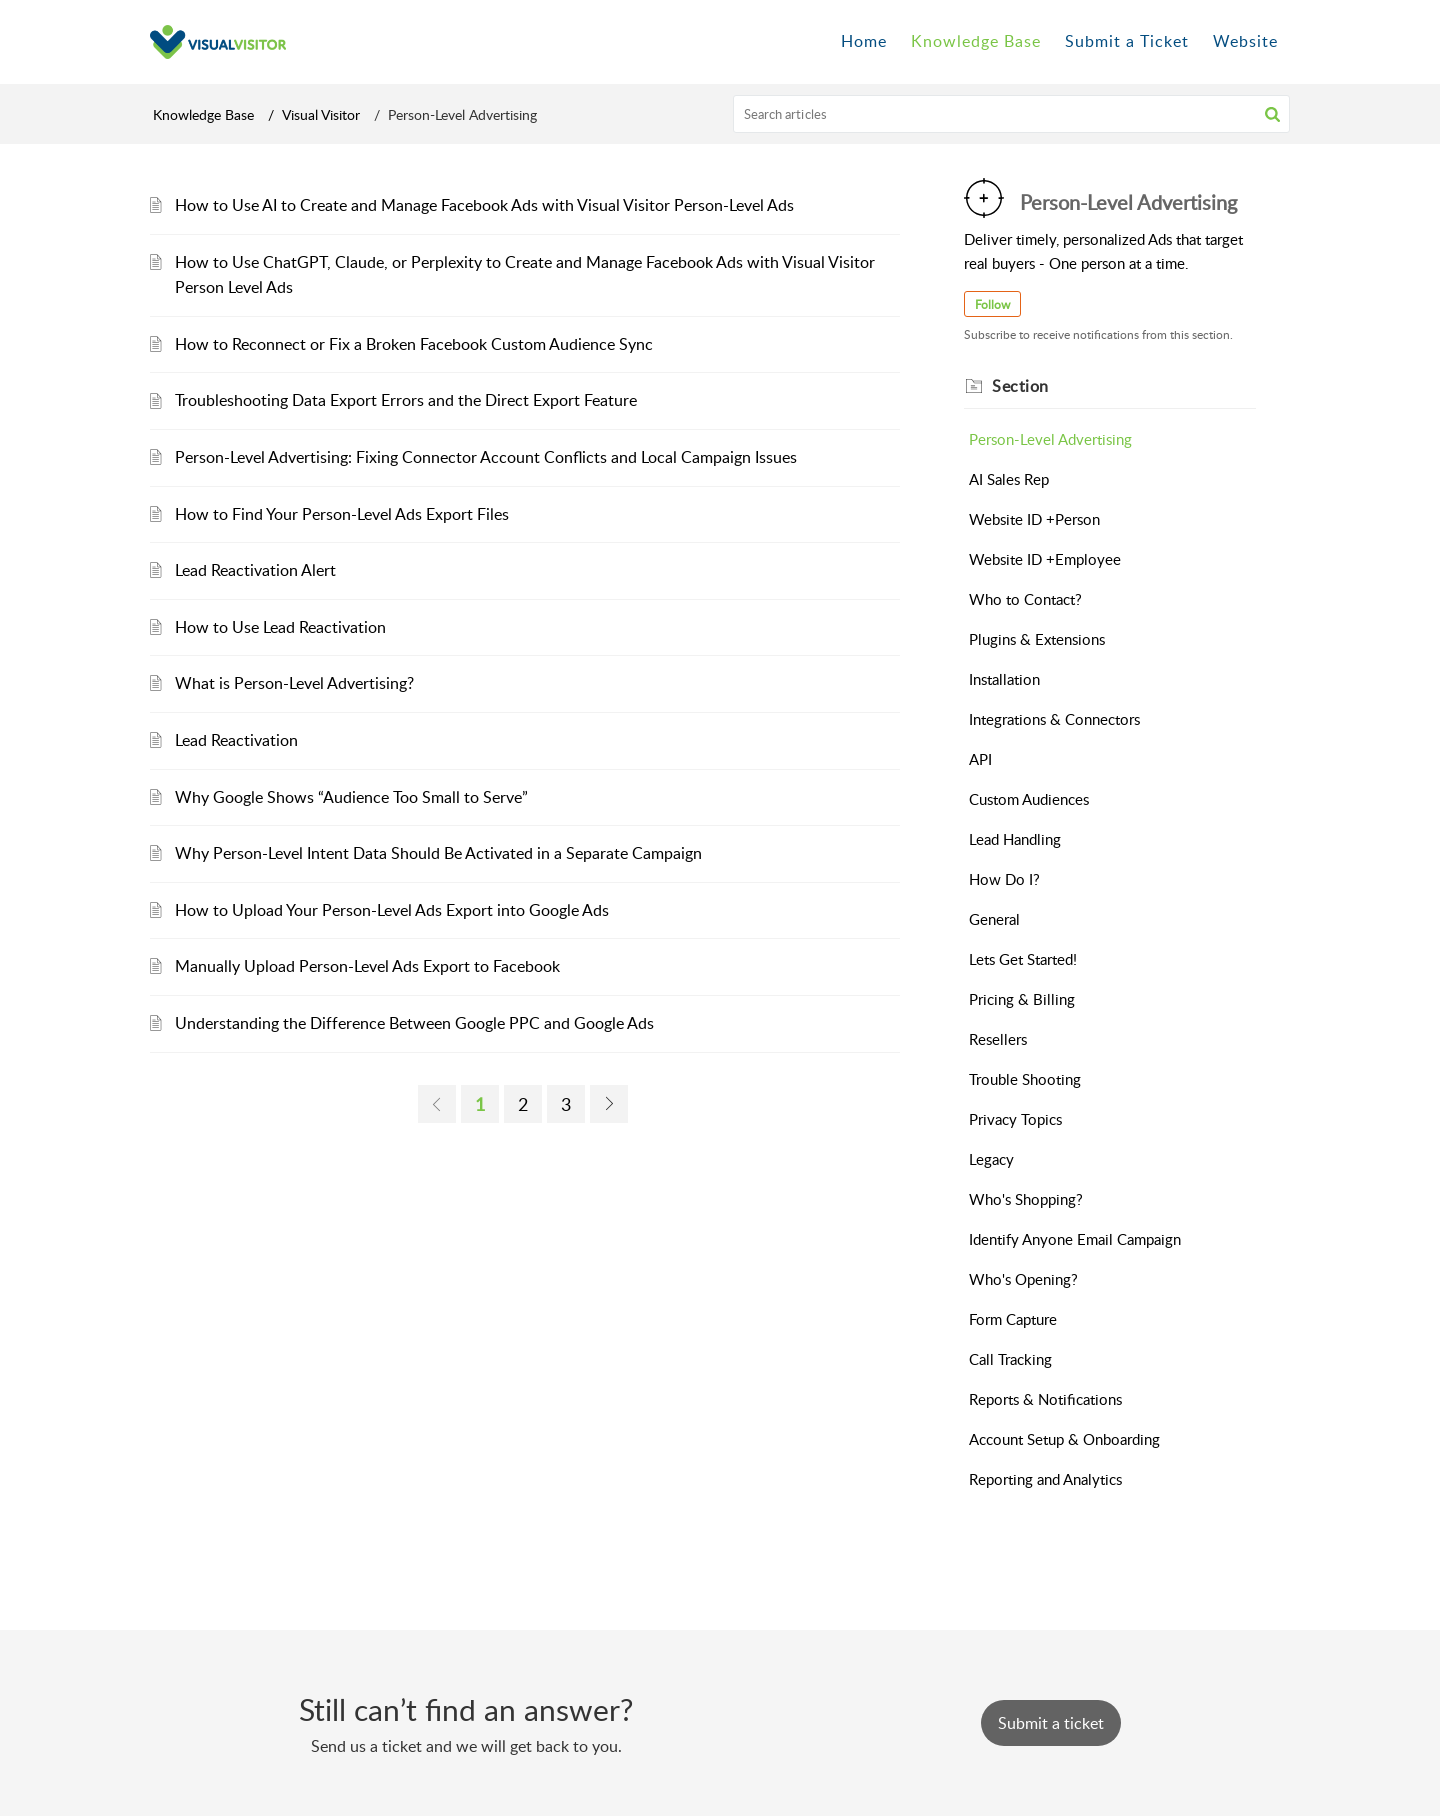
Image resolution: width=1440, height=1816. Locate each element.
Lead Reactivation (236, 740)
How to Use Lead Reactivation (280, 627)
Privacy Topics (1015, 1119)
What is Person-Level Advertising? (294, 683)
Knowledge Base (203, 114)
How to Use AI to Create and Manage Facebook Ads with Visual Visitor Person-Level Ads (484, 205)
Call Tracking (1010, 1359)
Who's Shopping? (1026, 1199)
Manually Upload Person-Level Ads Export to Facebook (367, 966)
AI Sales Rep (1009, 479)
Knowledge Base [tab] (976, 41)
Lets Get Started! (1023, 959)
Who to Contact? (1025, 599)
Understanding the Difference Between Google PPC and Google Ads (414, 1023)
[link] (437, 1104)
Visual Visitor (321, 114)
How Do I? (1004, 879)
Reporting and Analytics (1045, 1479)
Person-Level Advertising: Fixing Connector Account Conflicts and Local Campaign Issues (486, 457)
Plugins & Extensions (1037, 639)
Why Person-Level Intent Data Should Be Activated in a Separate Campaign (438, 853)
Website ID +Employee (1045, 559)
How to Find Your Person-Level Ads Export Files (342, 514)
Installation (1004, 679)
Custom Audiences (1029, 799)
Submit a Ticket (1127, 41)
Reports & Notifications (1045, 1399)
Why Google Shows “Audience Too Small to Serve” (351, 797)
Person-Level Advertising (1050, 439)
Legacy (991, 1159)
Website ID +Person (1034, 519)
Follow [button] (992, 304)
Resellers (998, 1039)
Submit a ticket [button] (1051, 1723)
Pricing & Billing (1022, 999)
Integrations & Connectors (1054, 719)
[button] (1272, 114)
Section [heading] (1020, 386)
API (980, 759)
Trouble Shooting (1025, 1079)
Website (1245, 41)
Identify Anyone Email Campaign (1075, 1239)
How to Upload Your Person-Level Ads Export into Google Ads (392, 910)
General (994, 919)
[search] (1012, 114)
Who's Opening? (1023, 1279)
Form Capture (1013, 1319)
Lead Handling (1015, 839)
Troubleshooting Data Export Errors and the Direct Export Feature (406, 400)
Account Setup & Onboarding (1064, 1439)
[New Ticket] (1051, 1723)
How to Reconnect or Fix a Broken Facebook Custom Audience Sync (414, 344)
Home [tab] (864, 41)
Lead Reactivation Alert (255, 570)
